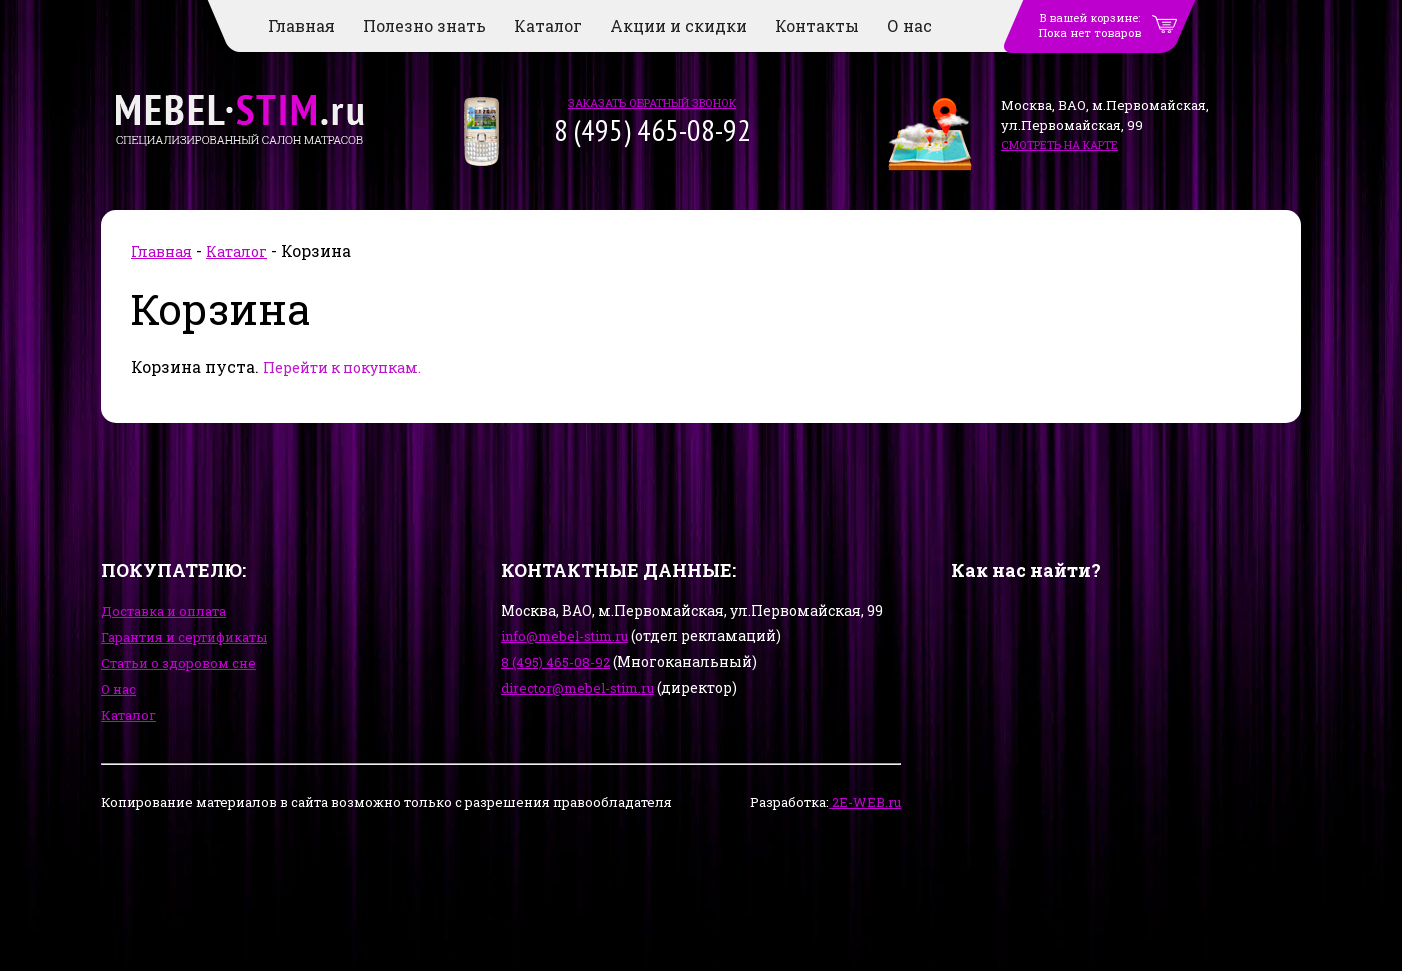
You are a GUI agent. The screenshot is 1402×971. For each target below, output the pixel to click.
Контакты (817, 25)
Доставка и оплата (163, 611)
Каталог (548, 25)
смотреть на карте (1059, 144)
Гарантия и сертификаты (184, 637)
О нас (909, 25)
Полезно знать (424, 25)
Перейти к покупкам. (342, 367)
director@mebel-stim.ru (577, 688)
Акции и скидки (678, 25)
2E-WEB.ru (865, 802)
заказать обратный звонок (652, 102)
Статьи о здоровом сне (178, 663)
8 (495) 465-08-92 (555, 662)
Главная (301, 25)
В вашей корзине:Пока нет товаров (1090, 25)
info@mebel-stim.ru (564, 636)
